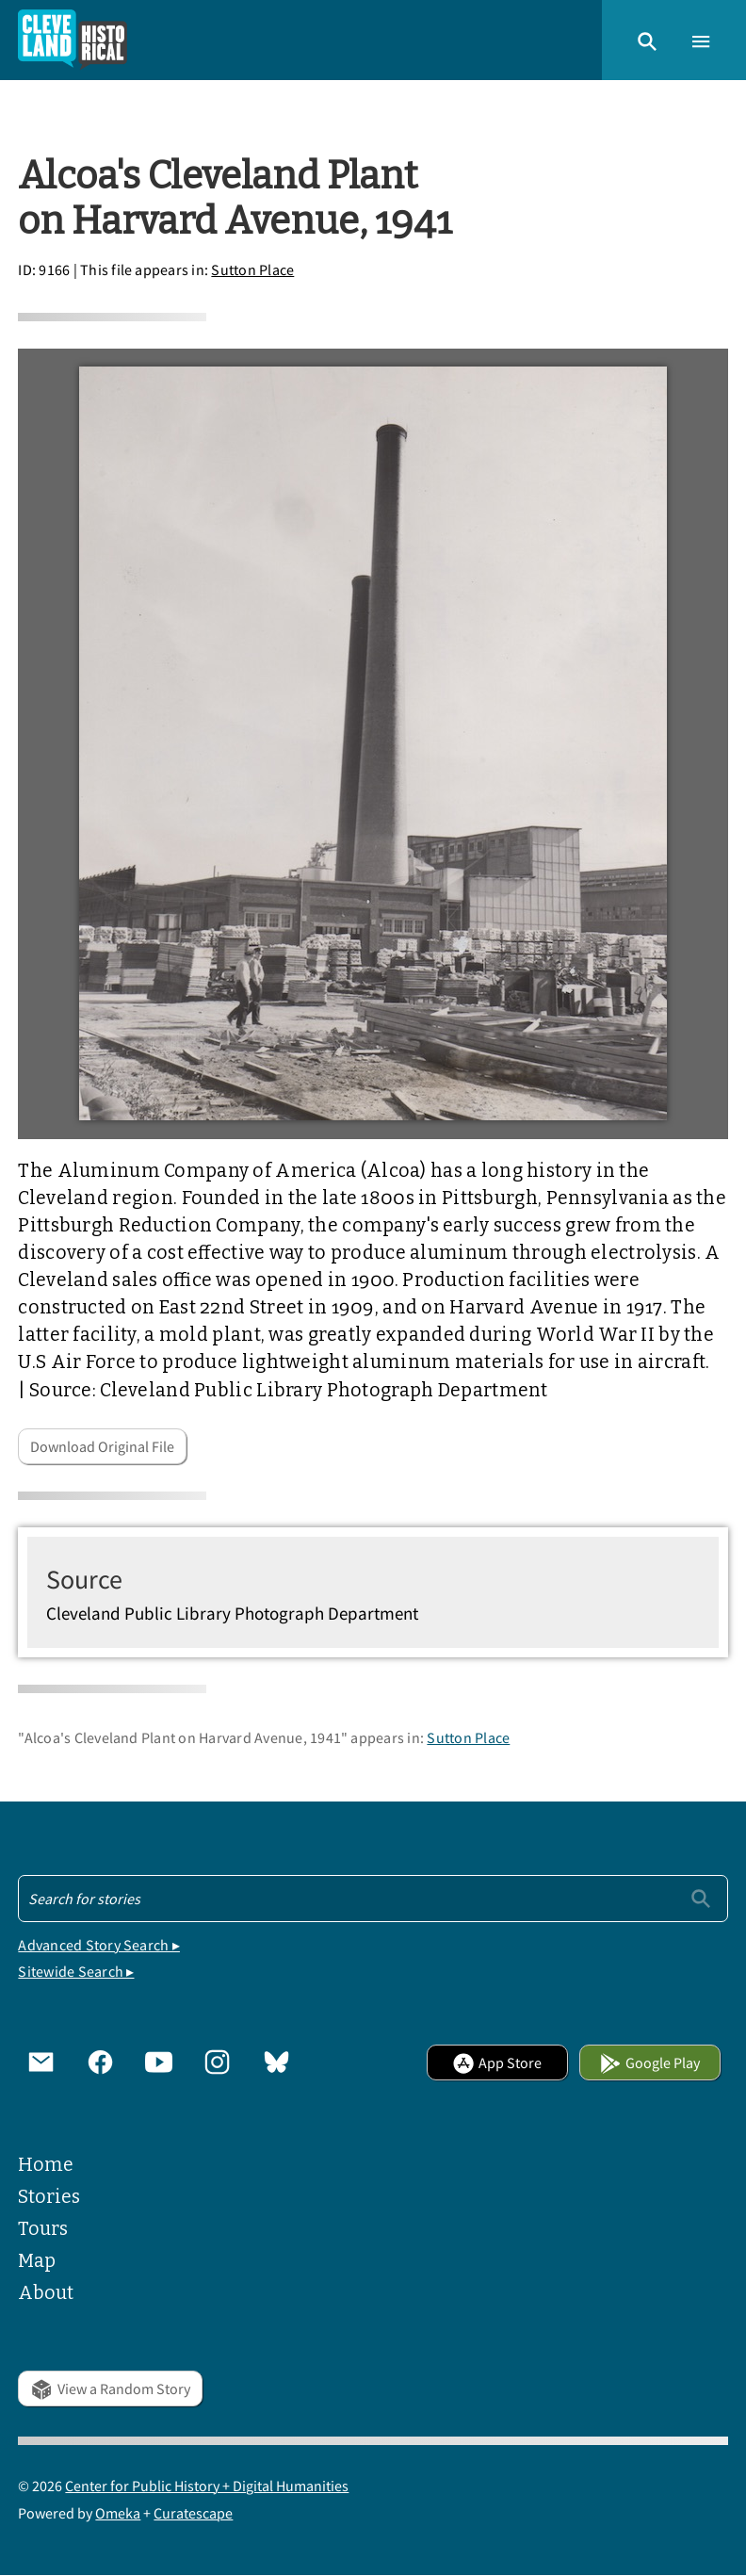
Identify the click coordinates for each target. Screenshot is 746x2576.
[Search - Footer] (372, 1898)
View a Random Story (109, 2388)
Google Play (649, 2062)
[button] (647, 39)
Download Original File (102, 1446)
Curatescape (193, 2512)
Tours (43, 2229)
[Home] (73, 40)
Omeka (117, 2512)
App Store (497, 2062)
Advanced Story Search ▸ (99, 1944)
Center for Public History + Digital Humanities (207, 2485)
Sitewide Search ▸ (76, 1971)
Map (37, 2261)
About (45, 2293)
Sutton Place (252, 269)
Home (45, 2165)
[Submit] (700, 1898)
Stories (49, 2197)
